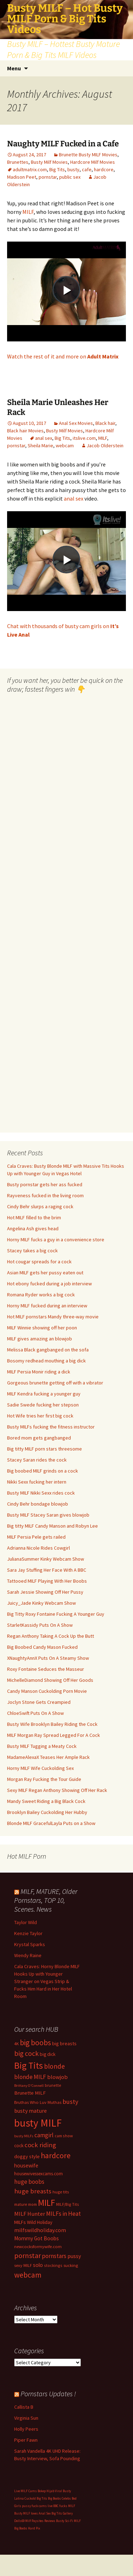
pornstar (48, 177)
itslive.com (84, 438)
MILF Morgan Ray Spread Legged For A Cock (53, 1735)
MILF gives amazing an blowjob (39, 1338)
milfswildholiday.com (40, 2230)
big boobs (35, 2042)
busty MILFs (23, 2136)
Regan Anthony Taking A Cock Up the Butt (50, 1636)
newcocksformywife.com (38, 2246)
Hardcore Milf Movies (92, 162)
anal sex (43, 438)
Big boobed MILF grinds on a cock (42, 1471)
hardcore (103, 169)
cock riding (40, 2145)
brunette (53, 2085)
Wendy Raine (27, 1955)
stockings (53, 2265)
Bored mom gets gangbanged (39, 1438)
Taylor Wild (25, 1922)
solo (38, 2265)
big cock (26, 2053)
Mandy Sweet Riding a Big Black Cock (46, 1801)
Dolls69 (19, 2521)
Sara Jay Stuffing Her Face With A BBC (46, 1570)
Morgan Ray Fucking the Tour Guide (44, 1779)
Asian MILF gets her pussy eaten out (45, 1272)
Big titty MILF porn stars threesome (44, 1449)
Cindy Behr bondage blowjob (37, 1504)
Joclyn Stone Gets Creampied (39, 1702)
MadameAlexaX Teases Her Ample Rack (48, 1757)
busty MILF (38, 2122)
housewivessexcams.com (38, 2174)
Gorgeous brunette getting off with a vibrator (55, 1382)
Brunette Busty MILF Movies (88, 154)
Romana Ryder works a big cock (41, 1294)
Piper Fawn (26, 2440)
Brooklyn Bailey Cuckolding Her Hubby (47, 1812)
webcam (65, 445)
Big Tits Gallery (62, 2513)
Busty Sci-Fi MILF (68, 2521)
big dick (47, 2054)
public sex (70, 177)
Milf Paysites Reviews (40, 2521)
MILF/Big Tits (67, 2204)
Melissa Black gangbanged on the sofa (48, 1349)
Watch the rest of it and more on (62, 356)
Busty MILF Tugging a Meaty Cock (42, 1746)
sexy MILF (23, 2265)
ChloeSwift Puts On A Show (35, 1713)
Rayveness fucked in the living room (45, 1195)
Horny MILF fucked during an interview (47, 1305)
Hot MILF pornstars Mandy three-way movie (53, 1316)
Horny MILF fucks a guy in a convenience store (55, 1239)
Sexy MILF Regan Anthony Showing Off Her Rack (57, 1790)
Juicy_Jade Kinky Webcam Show (41, 1603)
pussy (74, 2255)
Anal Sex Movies (76, 423)
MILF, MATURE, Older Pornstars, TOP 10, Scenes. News (45, 1900)
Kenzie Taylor (28, 1933)
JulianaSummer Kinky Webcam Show (45, 1559)
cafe (87, 169)
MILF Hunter (29, 2213)
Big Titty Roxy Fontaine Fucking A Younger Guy (55, 1614)
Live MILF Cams (25, 2491)
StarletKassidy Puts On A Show (40, 1625)
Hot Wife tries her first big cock (40, 1416)
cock (18, 2146)
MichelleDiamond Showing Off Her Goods (50, 1680)
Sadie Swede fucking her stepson (43, 1405)
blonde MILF (30, 2077)
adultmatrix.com (30, 169)
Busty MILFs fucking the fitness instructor (51, 1427)
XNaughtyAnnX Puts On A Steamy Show (48, 1658)
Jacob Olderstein (105, 445)
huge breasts (32, 2191)
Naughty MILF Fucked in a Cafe (63, 143)
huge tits (60, 2191)
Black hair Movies (25, 430)
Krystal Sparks (29, 1944)
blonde (54, 2066)
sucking (70, 2265)
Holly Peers (26, 2429)
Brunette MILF (30, 2093)
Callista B (23, 2407)
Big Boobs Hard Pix (27, 2528)
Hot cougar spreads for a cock (39, 1261)
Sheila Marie (40, 445)
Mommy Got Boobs (36, 2238)
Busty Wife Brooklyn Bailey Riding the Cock (52, 1724)
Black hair (105, 423)
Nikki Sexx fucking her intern (36, 1482)
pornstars (54, 2256)
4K (16, 2043)
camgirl (44, 2135)
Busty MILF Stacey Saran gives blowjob (48, 1515)
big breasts (64, 2043)
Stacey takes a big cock (32, 1250)
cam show (64, 2135)
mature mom (25, 2204)
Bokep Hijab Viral (50, 2491)
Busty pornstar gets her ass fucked (44, 1184)
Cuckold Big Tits (35, 2498)
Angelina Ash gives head (33, 1228)
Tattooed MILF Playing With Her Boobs (47, 1581)
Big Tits (57, 169)
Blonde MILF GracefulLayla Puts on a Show (51, 1823)
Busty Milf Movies (49, 162)
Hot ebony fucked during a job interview (49, 1283)
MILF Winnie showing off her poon (42, 1327)
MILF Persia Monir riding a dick (38, 1371)
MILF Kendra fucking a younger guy (44, 1393)
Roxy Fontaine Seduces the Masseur (45, 1669)
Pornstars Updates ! (48, 2393)
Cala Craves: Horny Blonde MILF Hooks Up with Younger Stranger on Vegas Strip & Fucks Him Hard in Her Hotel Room (47, 1981)
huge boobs (29, 2182)
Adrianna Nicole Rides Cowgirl (38, 1548)
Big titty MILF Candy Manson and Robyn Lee (52, 1526)
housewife (26, 2165)
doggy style (27, 2156)
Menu (14, 68)
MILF (28, 211)
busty (73, 169)
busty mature (30, 2110)
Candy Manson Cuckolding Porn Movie (47, 1691)
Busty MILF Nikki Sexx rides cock (41, 1493)
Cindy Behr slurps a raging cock (40, 1206)
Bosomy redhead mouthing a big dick (46, 1360)
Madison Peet (21, 177)
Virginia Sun (26, 2418)
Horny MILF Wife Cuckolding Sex (40, 1768)
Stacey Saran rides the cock (37, 1460)
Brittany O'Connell (29, 2085)
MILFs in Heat (63, 2214)
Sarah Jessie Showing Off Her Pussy (45, 1592)
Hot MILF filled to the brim (34, 1217)
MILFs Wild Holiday (33, 2222)
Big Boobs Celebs (59, 2498)
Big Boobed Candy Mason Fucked (42, 1647)
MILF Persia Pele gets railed (36, 1537)
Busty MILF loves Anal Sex (32, 2513)
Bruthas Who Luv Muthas (37, 2102)
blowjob (57, 2076)
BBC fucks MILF (64, 2506)
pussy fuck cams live (37, 2506)
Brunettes (17, 162)
